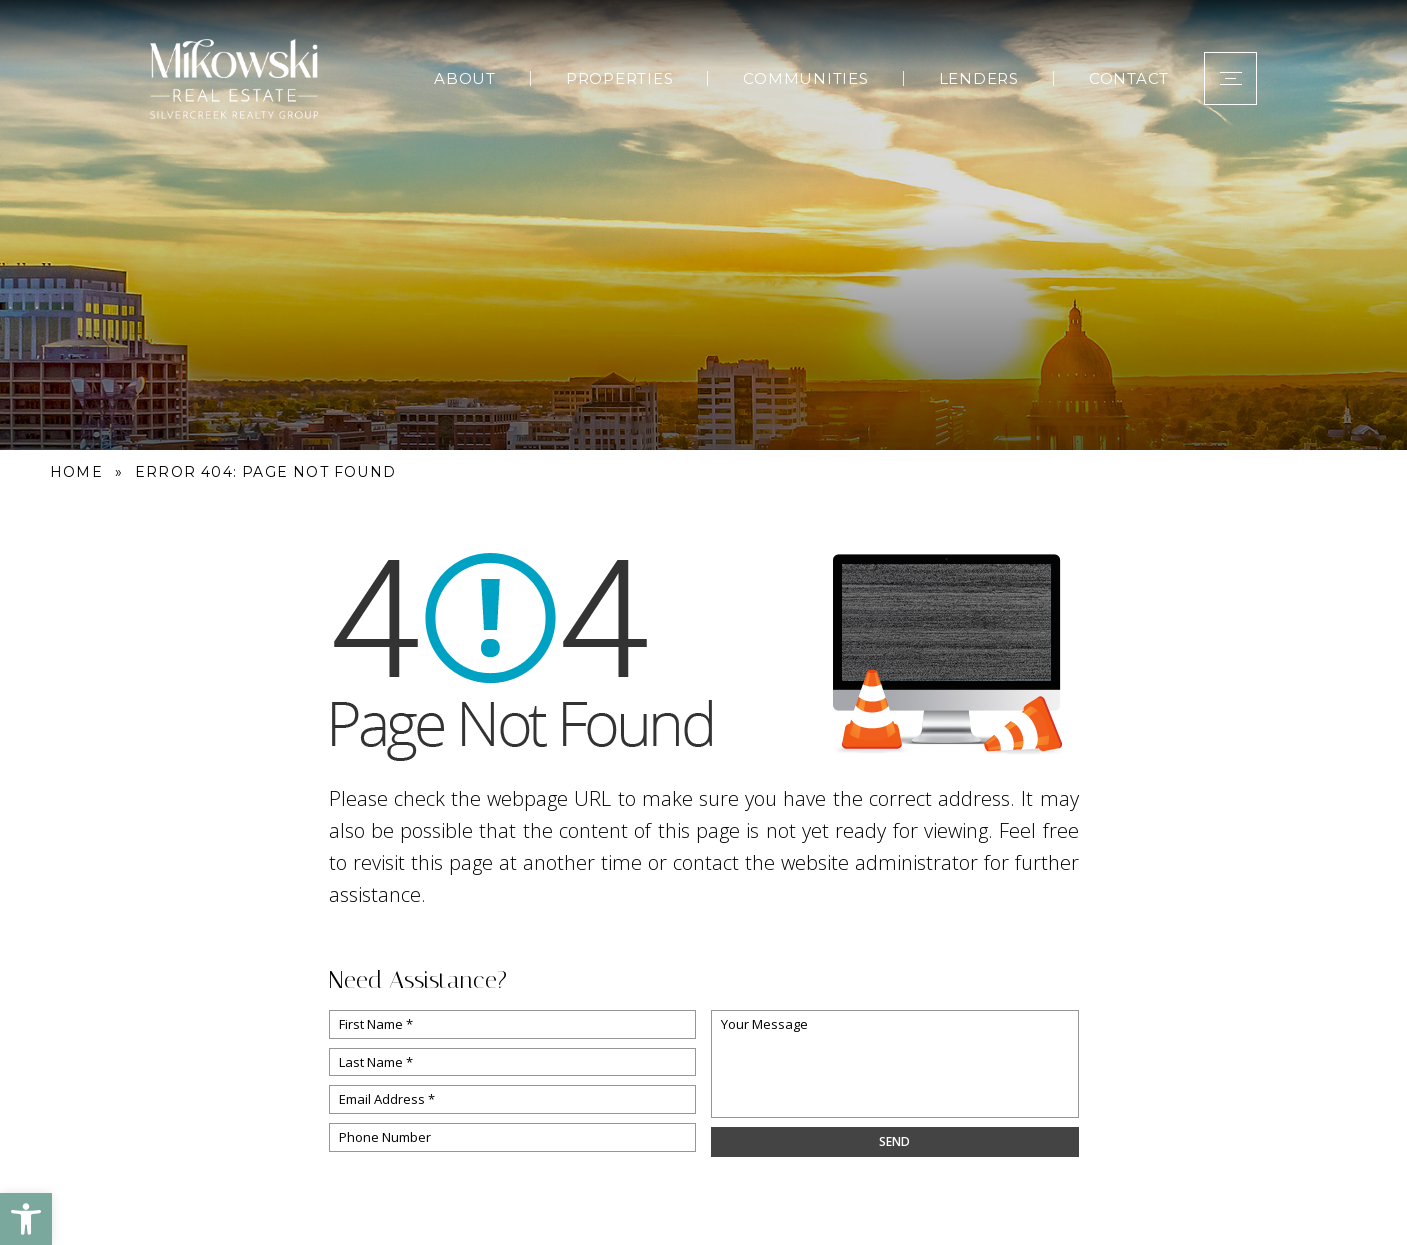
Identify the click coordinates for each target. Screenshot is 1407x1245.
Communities (805, 78)
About (465, 78)
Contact (1129, 78)
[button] (26, 1219)
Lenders (979, 78)
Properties (620, 78)
